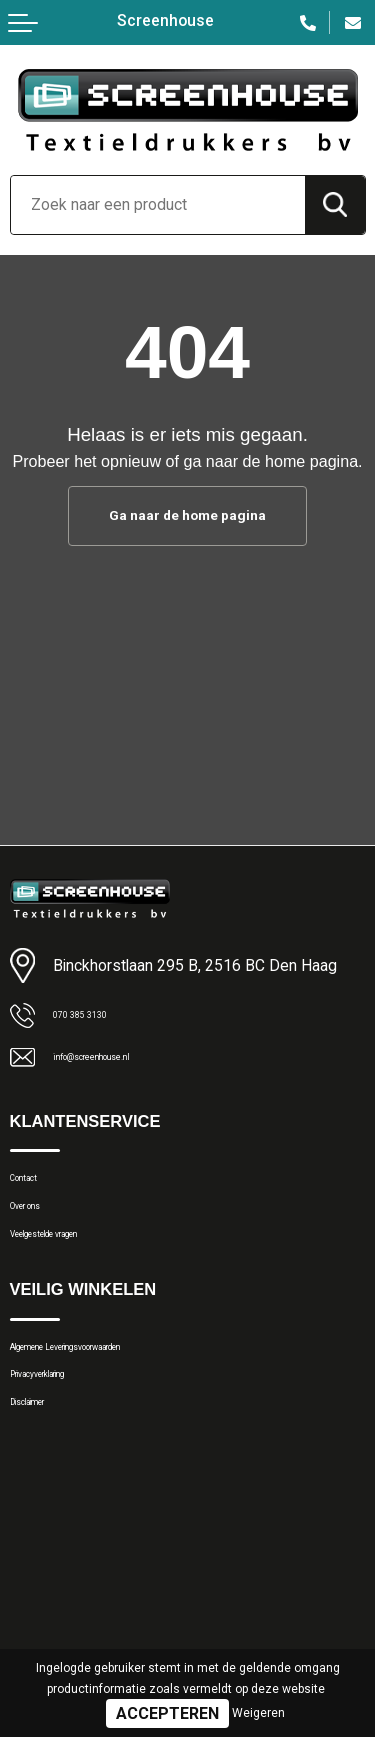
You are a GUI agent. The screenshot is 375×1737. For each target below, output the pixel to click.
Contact (36, 1188)
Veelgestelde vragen (76, 1266)
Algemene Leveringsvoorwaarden (120, 1390)
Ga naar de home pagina (188, 516)
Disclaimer (45, 1467)
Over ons (39, 1227)
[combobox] (158, 205)
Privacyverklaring (65, 1428)
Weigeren (258, 1713)
